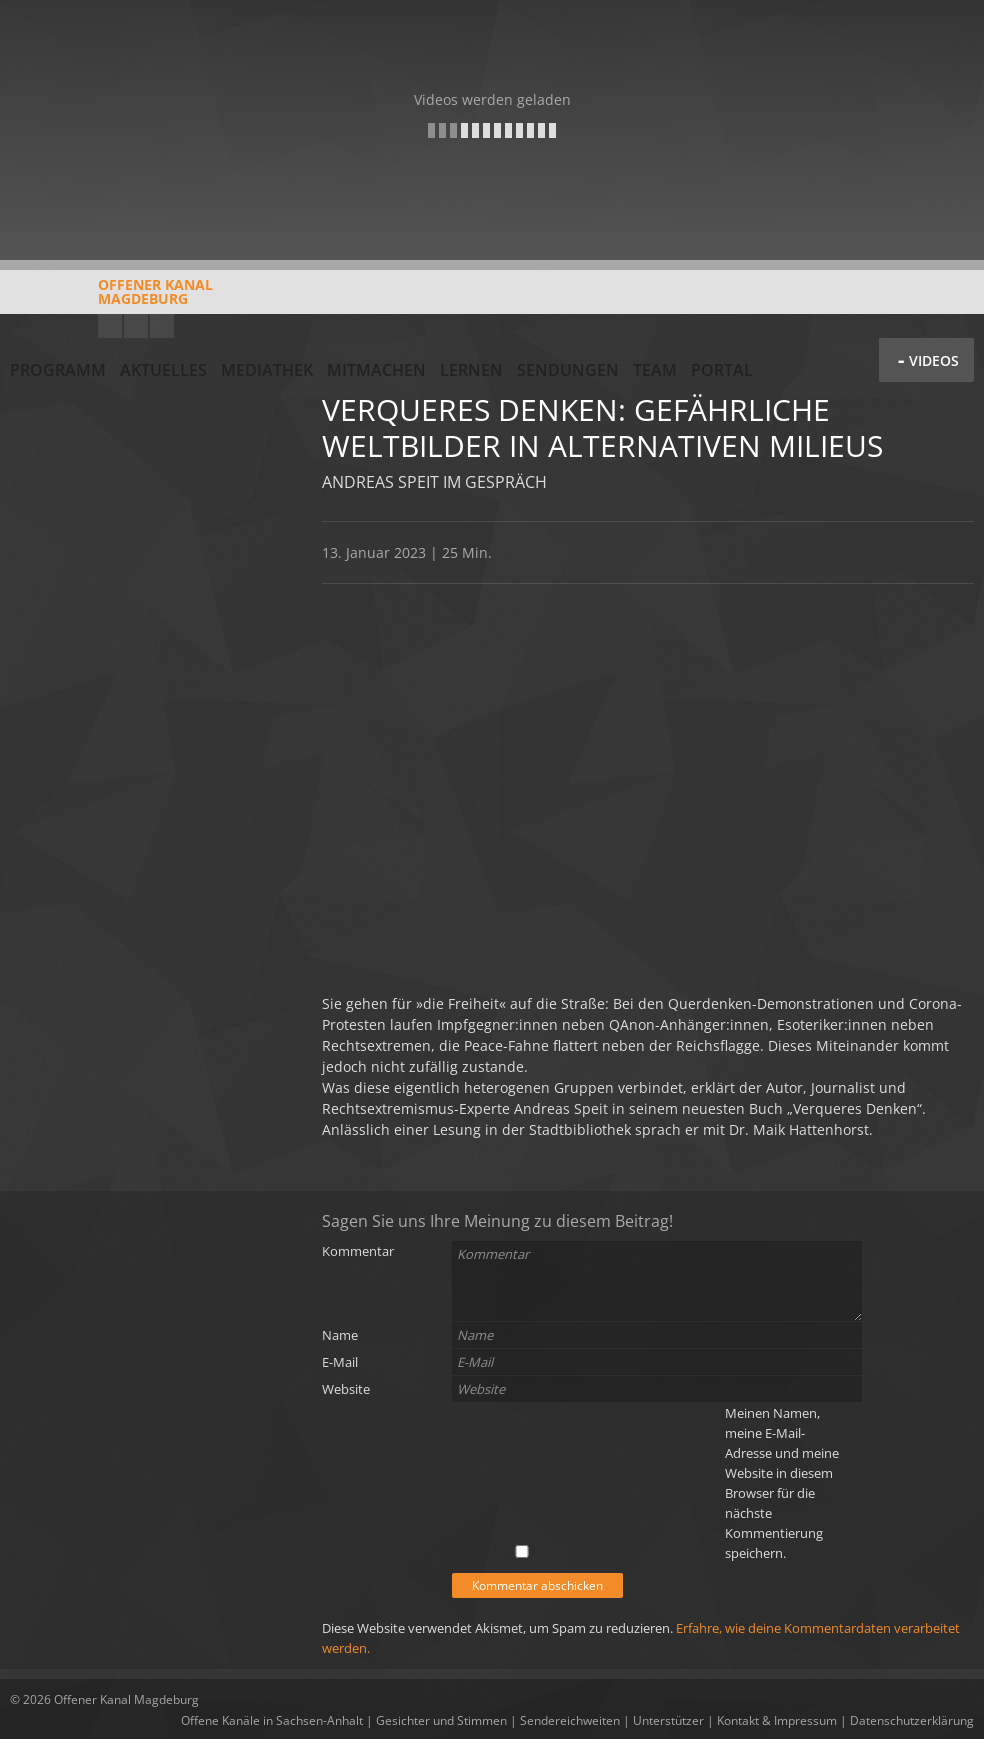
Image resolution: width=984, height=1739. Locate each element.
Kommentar (358, 1251)
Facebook (136, 326)
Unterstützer (668, 1720)
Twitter (162, 326)
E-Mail (340, 1362)
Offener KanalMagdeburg (111, 299)
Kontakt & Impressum (777, 1720)
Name (340, 1335)
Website (346, 1389)
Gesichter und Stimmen (441, 1720)
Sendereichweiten (570, 1720)
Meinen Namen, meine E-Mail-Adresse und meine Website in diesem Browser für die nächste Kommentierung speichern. (782, 1483)
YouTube (110, 326)
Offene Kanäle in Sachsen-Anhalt (272, 1720)
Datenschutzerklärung (912, 1720)
